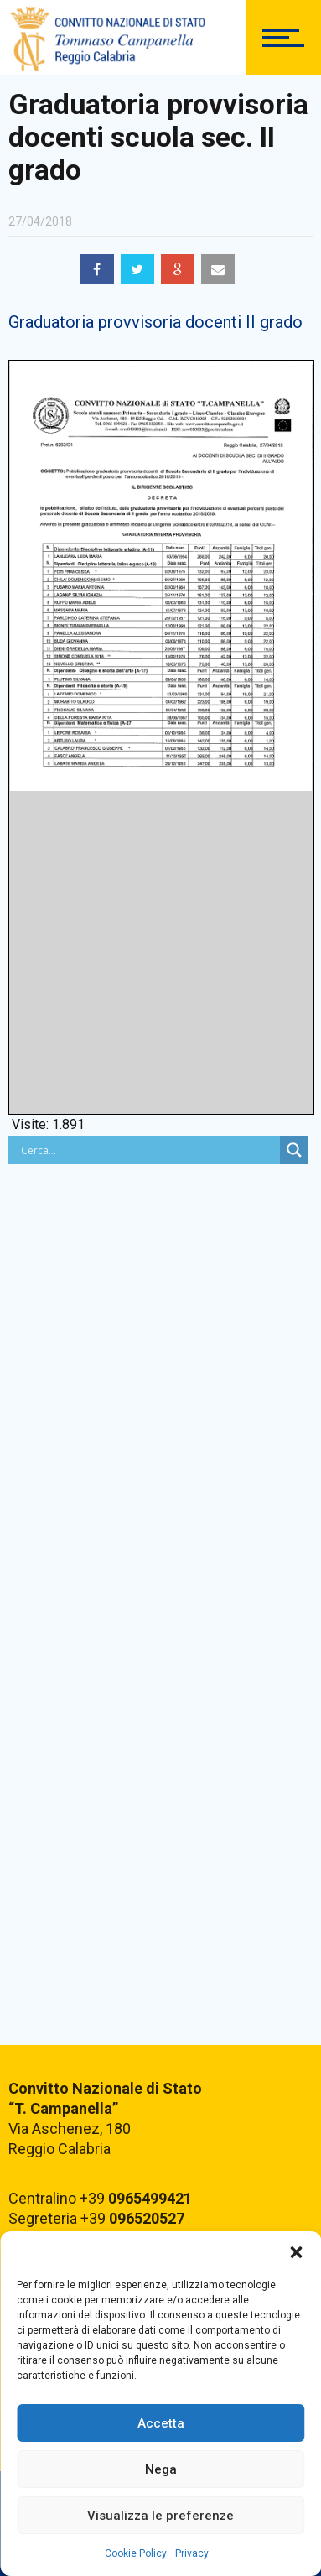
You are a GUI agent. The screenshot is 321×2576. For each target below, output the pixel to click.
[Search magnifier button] (294, 1150)
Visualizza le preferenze (160, 2515)
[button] (295, 2252)
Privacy (192, 2553)
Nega (161, 2469)
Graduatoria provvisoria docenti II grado (155, 322)
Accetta (160, 2423)
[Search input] (148, 1150)
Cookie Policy (136, 2553)
